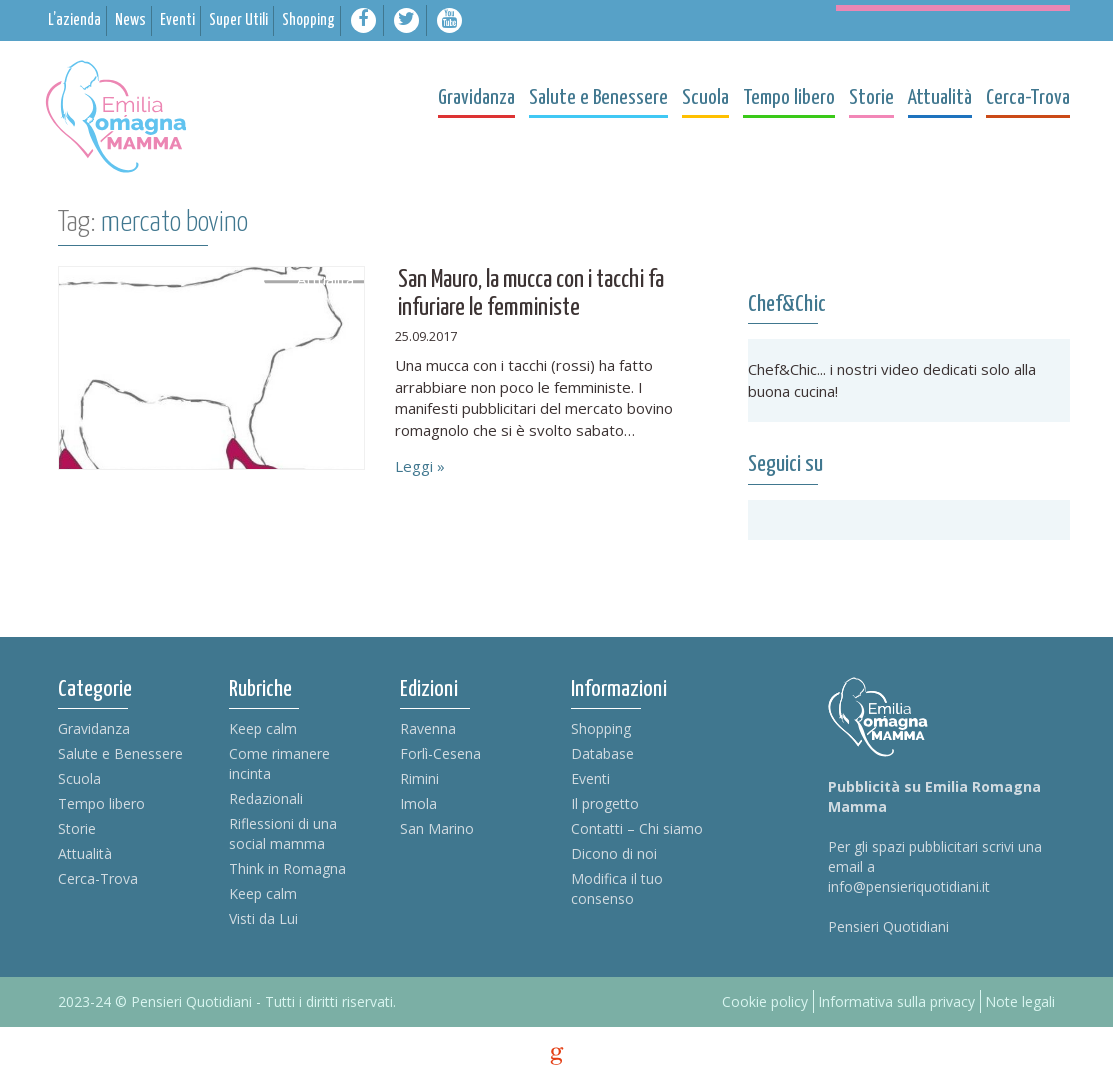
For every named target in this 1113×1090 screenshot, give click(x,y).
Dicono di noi (614, 853)
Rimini (419, 778)
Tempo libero (101, 803)
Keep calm (263, 728)
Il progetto (605, 803)
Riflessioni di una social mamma (283, 833)
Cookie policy (765, 1001)
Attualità (85, 853)
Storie (77, 828)
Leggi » (420, 466)
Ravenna (428, 728)
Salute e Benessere (120, 753)
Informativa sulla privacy (896, 1001)
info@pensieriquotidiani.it (909, 886)
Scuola (79, 778)
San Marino (437, 828)
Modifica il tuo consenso (617, 888)
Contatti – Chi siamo (637, 828)
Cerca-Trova (98, 878)
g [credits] (557, 1056)
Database (602, 753)
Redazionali (266, 798)
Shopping (601, 728)
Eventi (590, 778)
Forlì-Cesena (440, 753)
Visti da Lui (263, 918)
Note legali (1020, 1001)
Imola (418, 803)
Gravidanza (94, 728)
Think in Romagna (287, 868)
